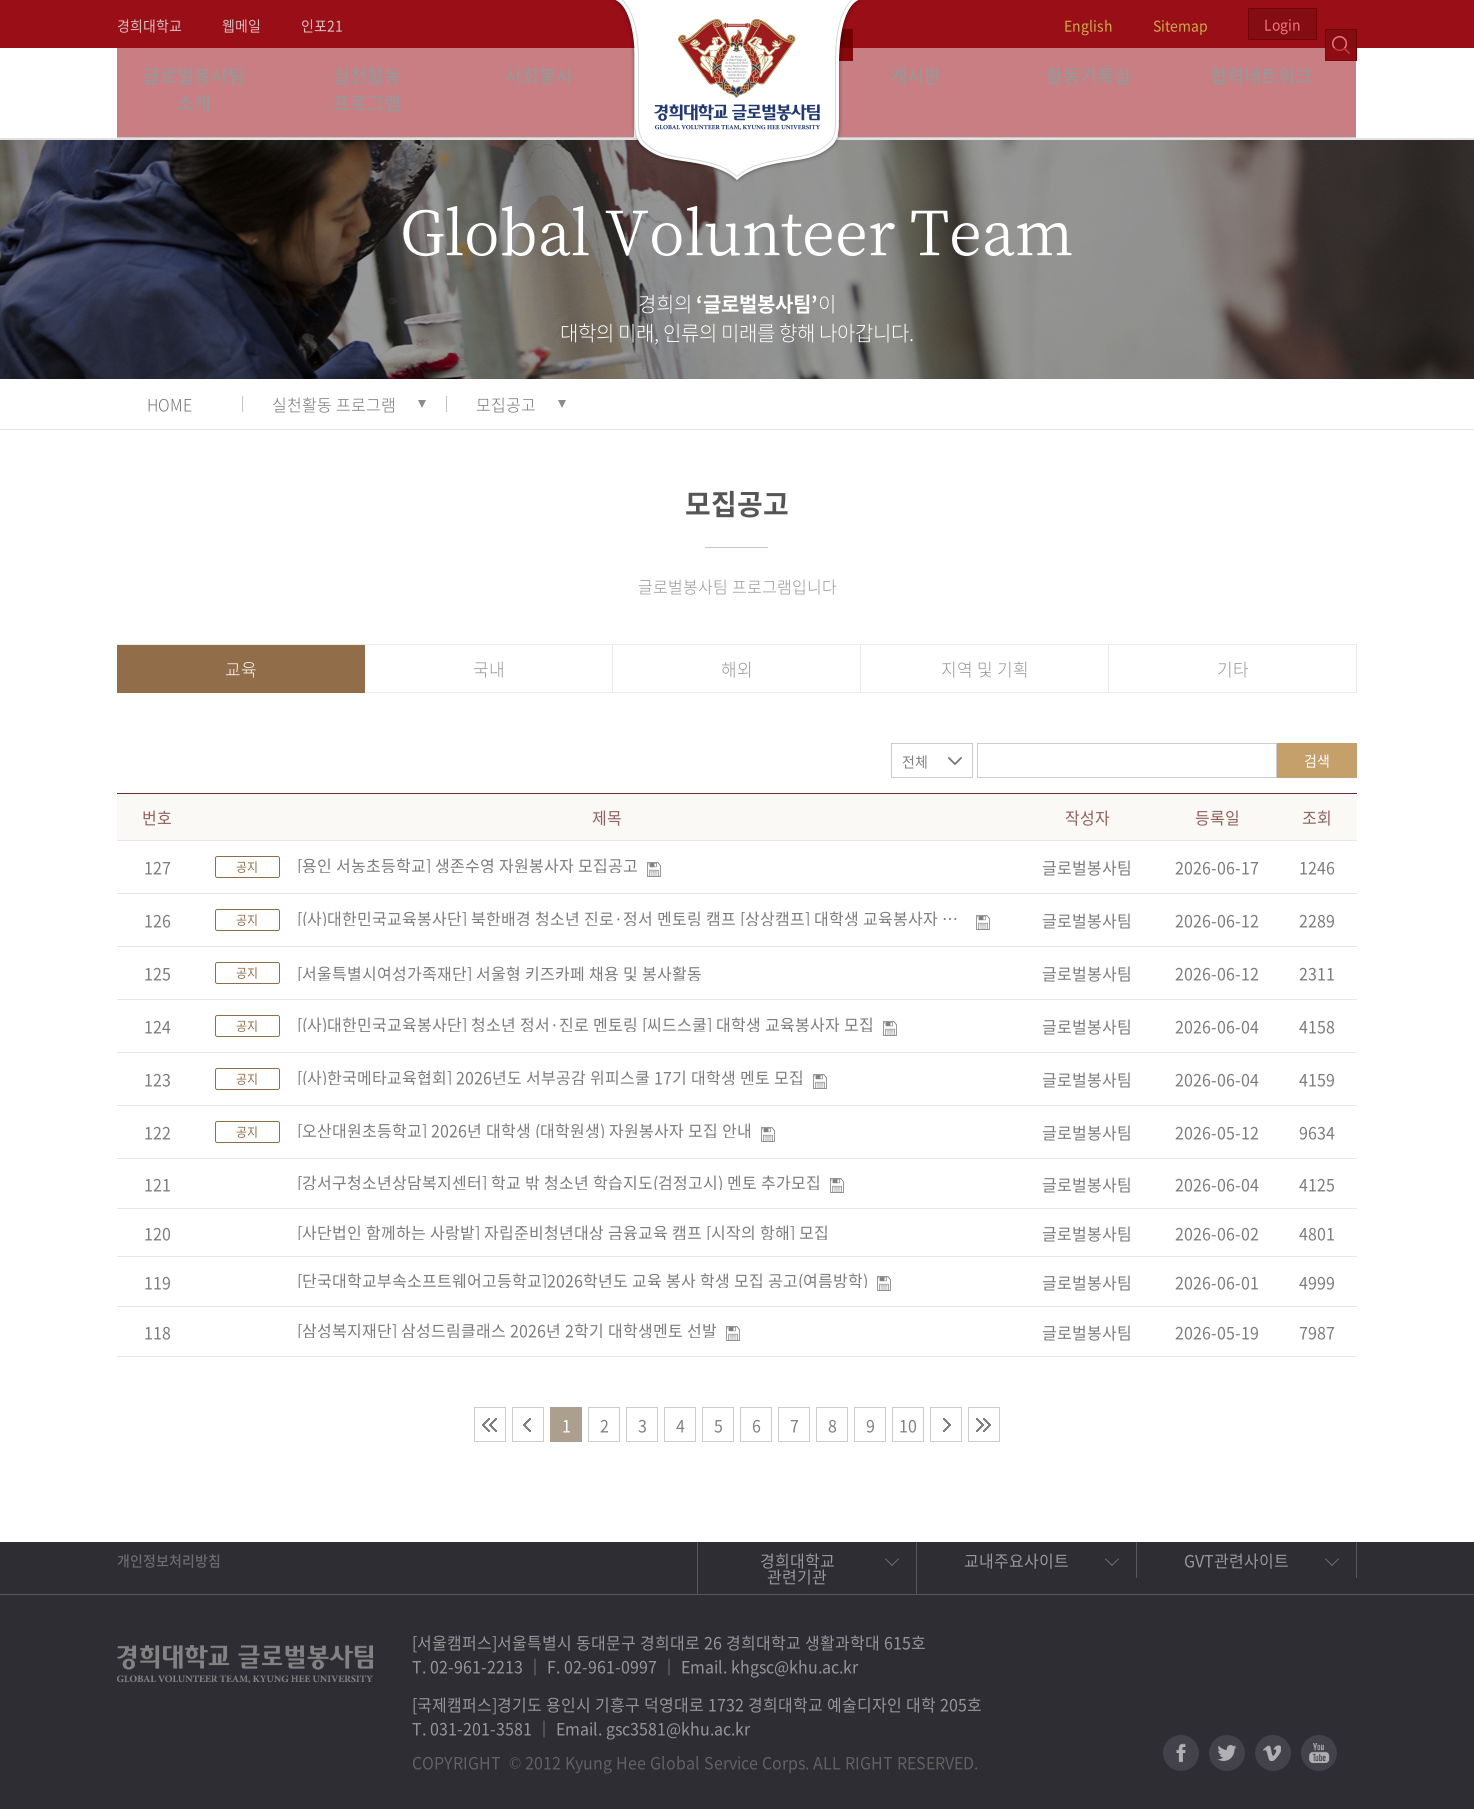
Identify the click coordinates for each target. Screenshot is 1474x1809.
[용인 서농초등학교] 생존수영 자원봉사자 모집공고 (467, 865)
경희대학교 (149, 25)
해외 (737, 668)
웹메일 (241, 25)
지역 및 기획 (985, 668)
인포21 (322, 25)
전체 (915, 761)
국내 (489, 668)
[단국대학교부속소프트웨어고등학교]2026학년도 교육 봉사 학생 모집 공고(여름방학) (582, 1280)
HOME (169, 404)
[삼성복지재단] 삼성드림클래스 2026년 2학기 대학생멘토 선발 (507, 1330)
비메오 (1273, 1753)
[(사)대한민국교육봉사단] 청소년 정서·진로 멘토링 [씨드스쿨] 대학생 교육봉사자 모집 (585, 1024)
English (1088, 25)
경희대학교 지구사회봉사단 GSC (737, 92)
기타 (1233, 668)
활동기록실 (1097, 92)
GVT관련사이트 (1236, 1560)
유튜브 (1319, 1753)
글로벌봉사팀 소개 (203, 92)
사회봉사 (548, 92)
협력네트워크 (1270, 92)
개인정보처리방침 (169, 1560)
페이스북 (1181, 1753)
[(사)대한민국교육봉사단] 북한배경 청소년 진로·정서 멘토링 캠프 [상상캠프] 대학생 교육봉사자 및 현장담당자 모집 (632, 918)
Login (1282, 24)
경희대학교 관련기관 (797, 1568)
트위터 (1227, 1753)
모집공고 (506, 404)
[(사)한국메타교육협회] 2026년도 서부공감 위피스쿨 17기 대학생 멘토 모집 (550, 1077)
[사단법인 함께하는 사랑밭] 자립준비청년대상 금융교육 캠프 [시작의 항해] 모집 (563, 1232)
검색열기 (1341, 24)
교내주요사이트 (1016, 1560)
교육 (241, 668)
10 (908, 1425)
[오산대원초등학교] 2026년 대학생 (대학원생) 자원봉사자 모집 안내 (524, 1130)
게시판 (925, 92)
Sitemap (1180, 25)
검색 (1317, 760)
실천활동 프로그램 (375, 92)
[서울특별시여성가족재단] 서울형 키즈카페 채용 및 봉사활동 (499, 973)
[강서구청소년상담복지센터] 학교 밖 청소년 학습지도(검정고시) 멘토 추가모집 (559, 1182)
